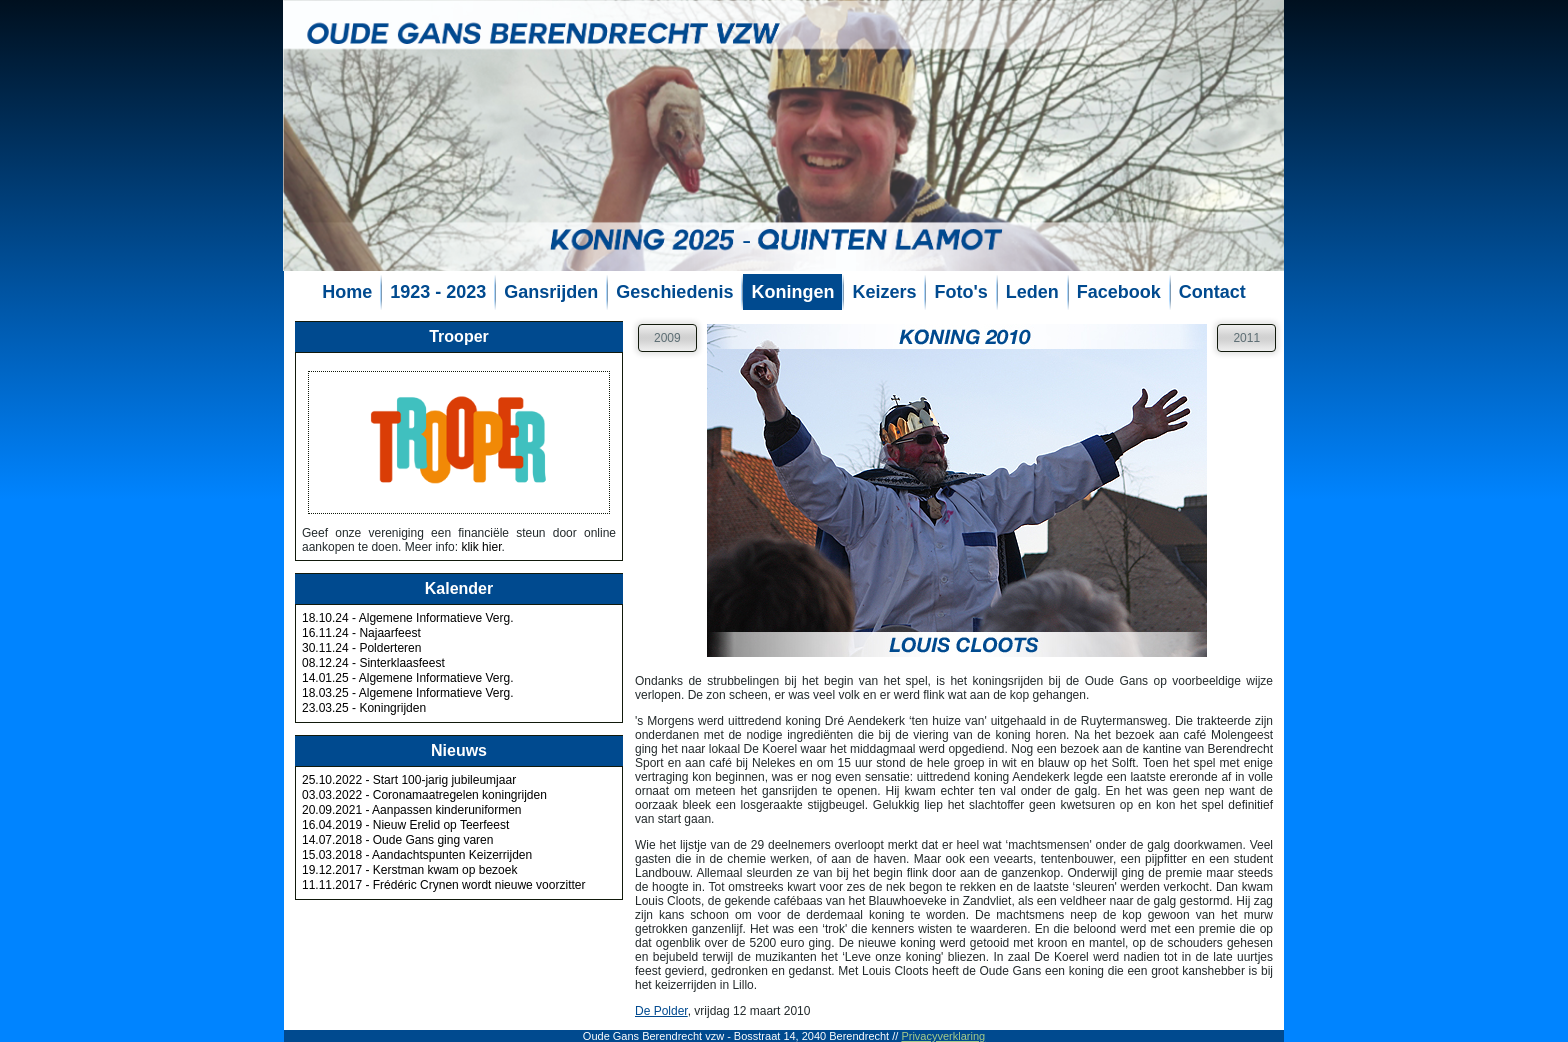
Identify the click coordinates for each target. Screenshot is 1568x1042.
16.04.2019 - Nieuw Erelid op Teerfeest (405, 825)
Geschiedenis (674, 292)
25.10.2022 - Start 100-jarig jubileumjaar (409, 780)
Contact (1212, 292)
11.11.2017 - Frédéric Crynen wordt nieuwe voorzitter (443, 885)
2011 (1246, 338)
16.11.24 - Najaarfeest (361, 633)
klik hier (481, 547)
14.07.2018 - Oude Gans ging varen (397, 840)
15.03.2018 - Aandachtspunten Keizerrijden (417, 855)
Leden (1032, 292)
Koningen (792, 292)
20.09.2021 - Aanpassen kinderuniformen (412, 810)
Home (347, 292)
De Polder (661, 1011)
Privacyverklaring (943, 1036)
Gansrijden (551, 292)
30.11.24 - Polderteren (361, 648)
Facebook (1119, 292)
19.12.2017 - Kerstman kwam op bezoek (409, 870)
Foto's (960, 292)
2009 (667, 338)
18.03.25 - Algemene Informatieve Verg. (407, 693)
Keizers (884, 292)
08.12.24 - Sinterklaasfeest (373, 663)
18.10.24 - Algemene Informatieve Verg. (407, 618)
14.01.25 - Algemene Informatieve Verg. (407, 678)
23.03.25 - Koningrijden (364, 708)
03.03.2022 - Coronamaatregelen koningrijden (424, 795)
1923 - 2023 (438, 292)
